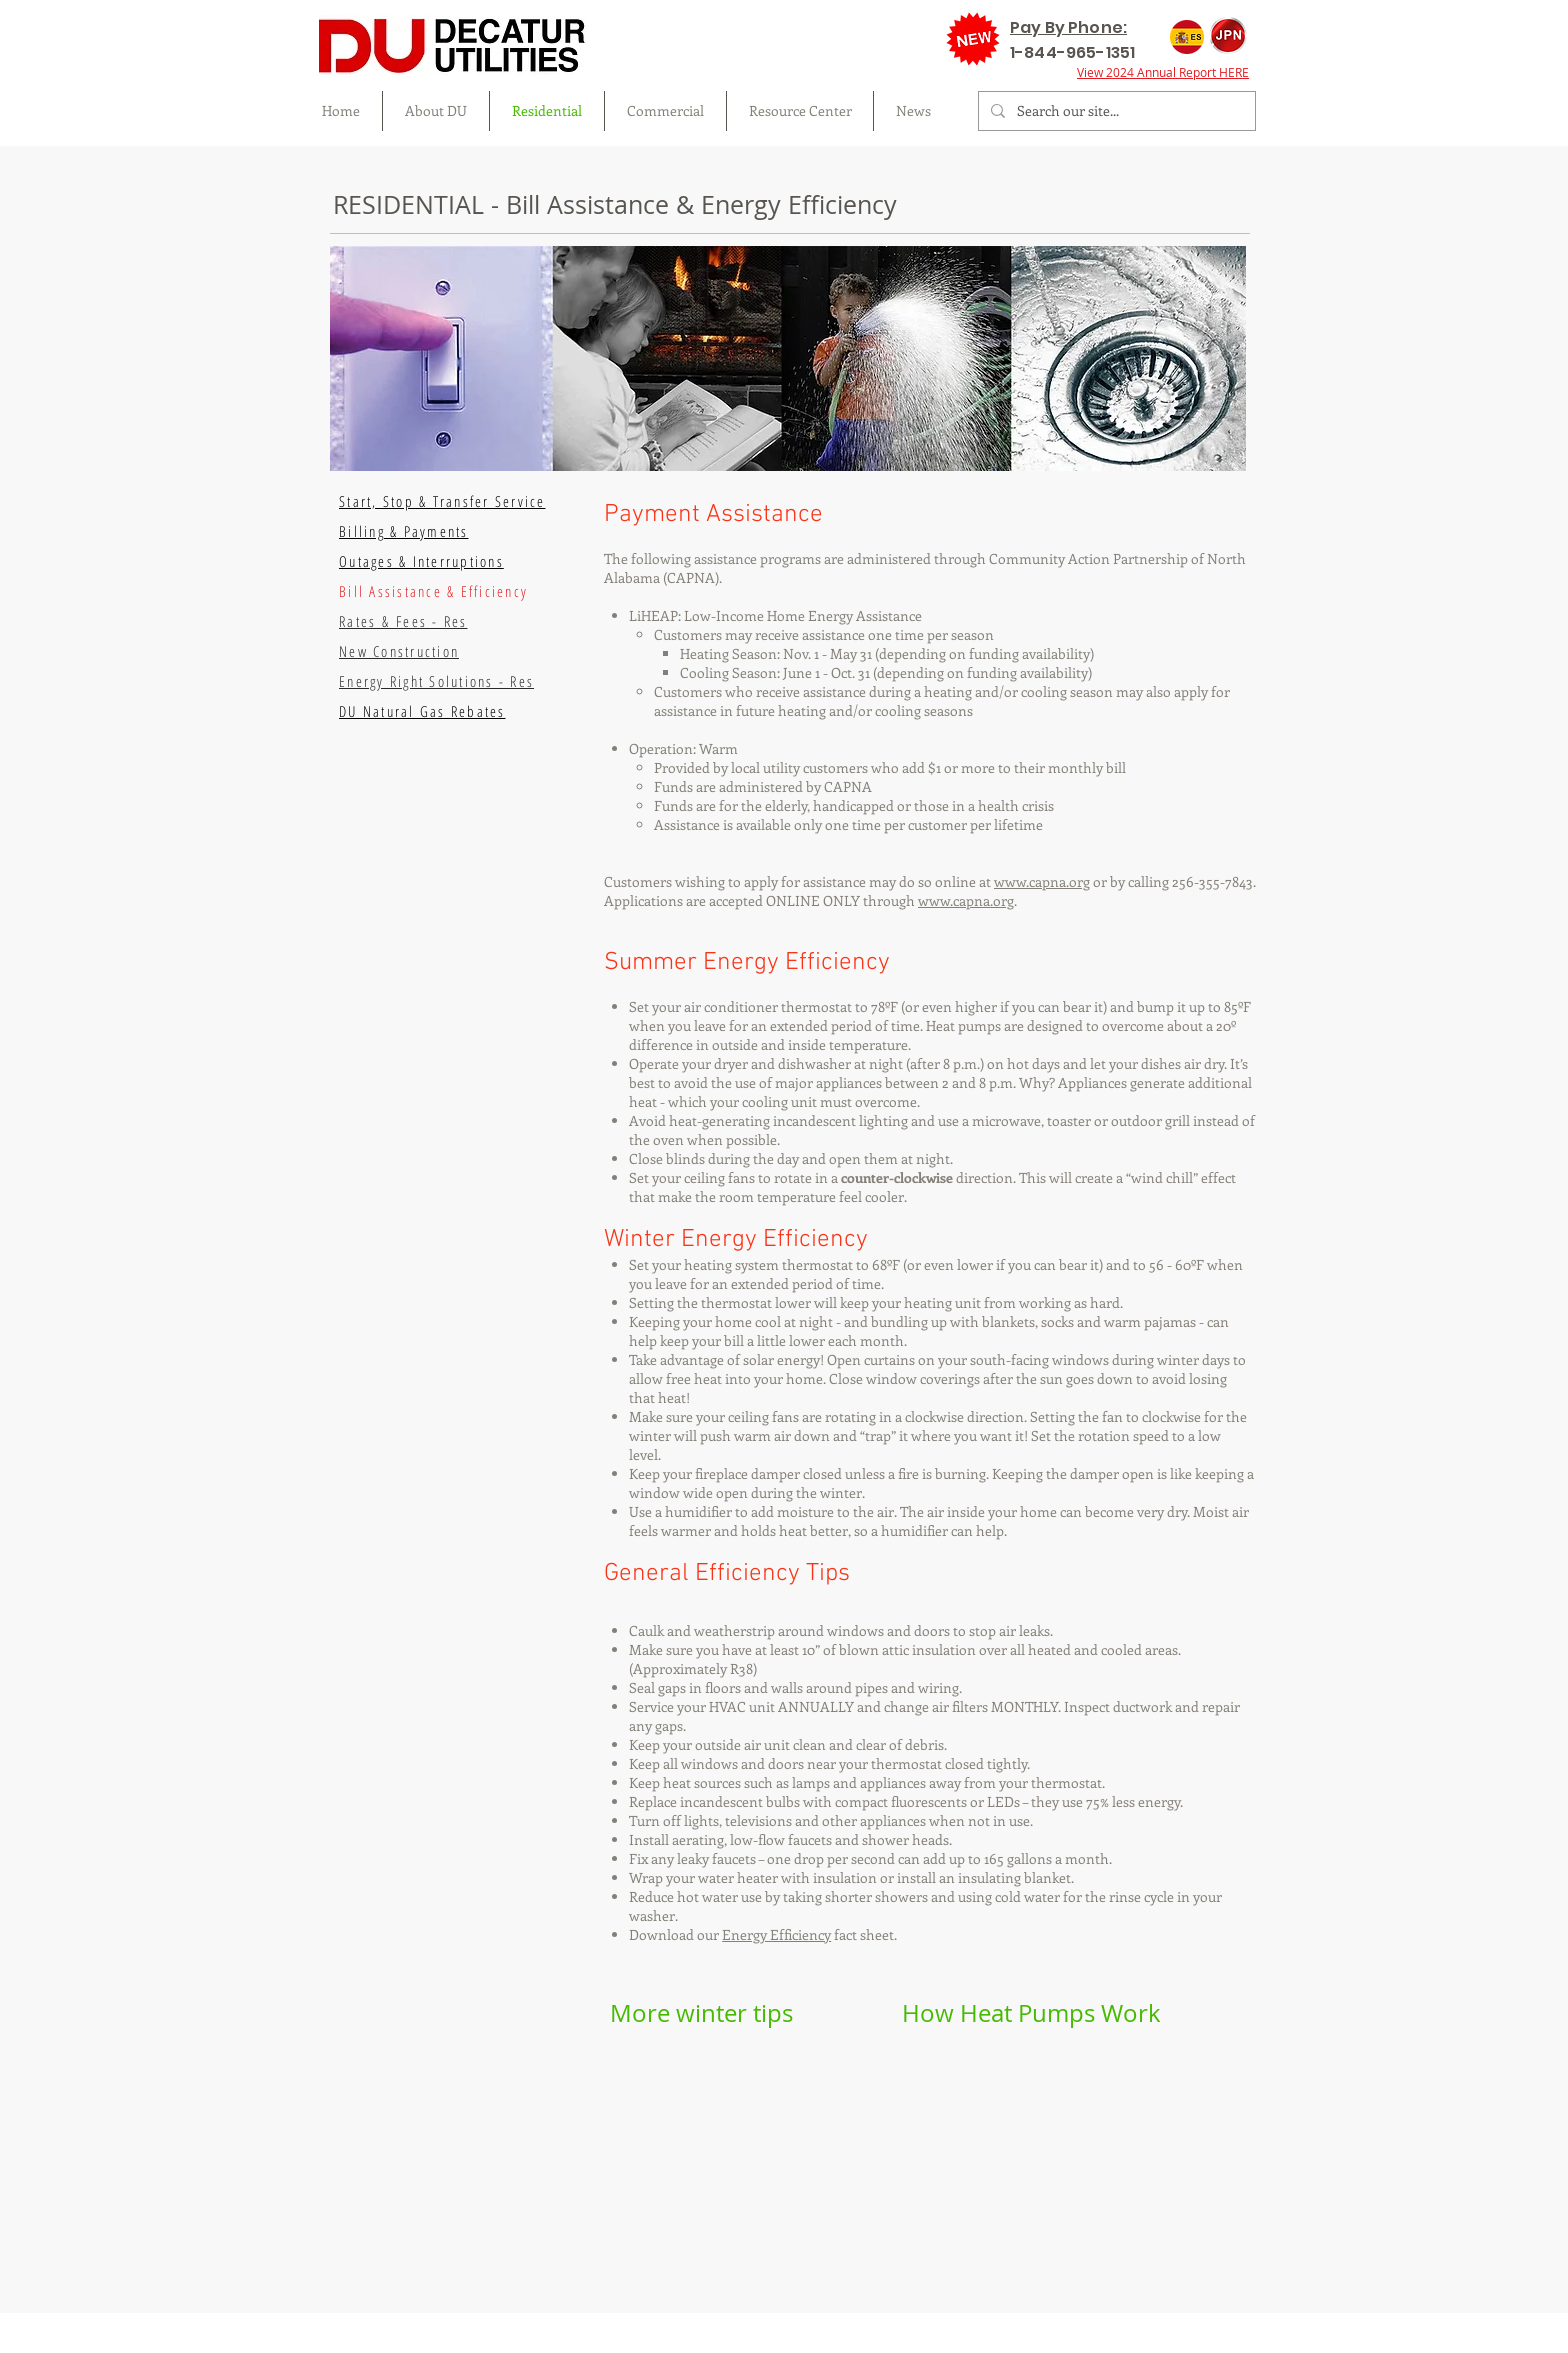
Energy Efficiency (776, 1934)
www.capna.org (1042, 881)
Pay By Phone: (1068, 27)
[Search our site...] (1115, 111)
